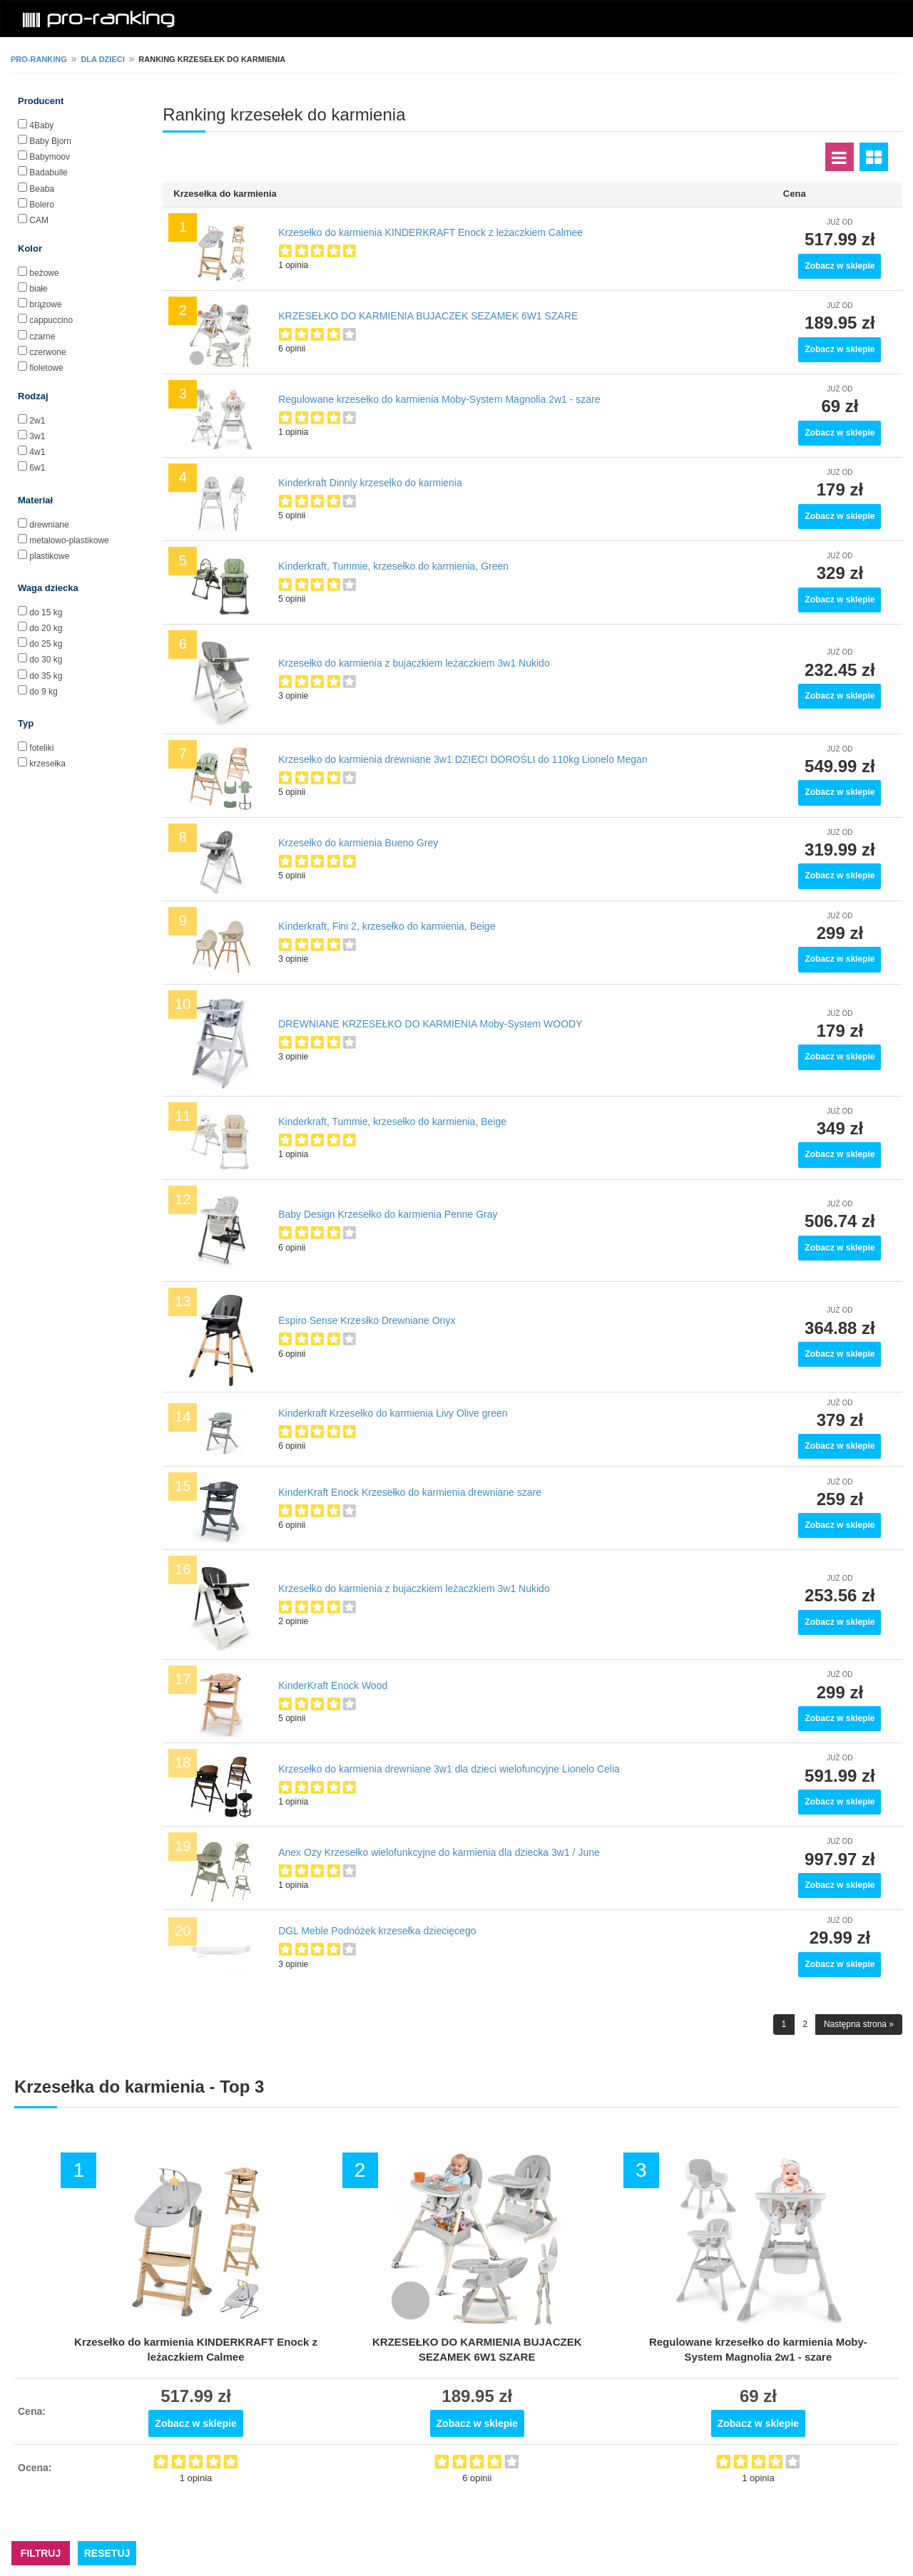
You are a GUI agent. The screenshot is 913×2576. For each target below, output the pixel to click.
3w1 (37, 436)
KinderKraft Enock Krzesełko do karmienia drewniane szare (409, 1492)
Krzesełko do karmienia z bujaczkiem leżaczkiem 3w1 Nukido (414, 663)
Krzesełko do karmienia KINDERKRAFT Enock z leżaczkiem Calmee (430, 232)
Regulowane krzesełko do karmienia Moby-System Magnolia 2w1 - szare (439, 399)
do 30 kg (45, 659)
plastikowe (49, 556)
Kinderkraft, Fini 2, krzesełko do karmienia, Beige (386, 926)
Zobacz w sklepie (839, 266)
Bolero (41, 205)
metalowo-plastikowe (68, 540)
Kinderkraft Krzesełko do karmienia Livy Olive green (392, 1413)
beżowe (43, 273)
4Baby (41, 125)
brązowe (45, 304)
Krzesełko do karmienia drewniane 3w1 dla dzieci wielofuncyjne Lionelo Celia (449, 1769)
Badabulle (48, 173)
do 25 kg (45, 644)
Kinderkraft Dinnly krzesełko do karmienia (370, 482)
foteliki (41, 748)
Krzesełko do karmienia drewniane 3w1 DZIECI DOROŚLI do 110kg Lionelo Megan (463, 759)
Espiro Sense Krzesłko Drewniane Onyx (366, 1320)
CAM (39, 220)
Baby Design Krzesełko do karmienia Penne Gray (387, 1214)
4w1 (37, 452)
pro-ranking (39, 59)
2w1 (37, 421)
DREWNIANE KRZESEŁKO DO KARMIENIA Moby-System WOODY (430, 1024)
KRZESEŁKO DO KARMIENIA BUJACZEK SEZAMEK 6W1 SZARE (428, 316)
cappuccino (51, 320)
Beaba (41, 189)
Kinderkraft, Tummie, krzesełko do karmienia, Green (393, 566)
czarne (42, 337)
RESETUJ (107, 2553)
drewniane (48, 525)
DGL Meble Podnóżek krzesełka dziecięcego (377, 1930)
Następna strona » (859, 2024)
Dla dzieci (102, 59)
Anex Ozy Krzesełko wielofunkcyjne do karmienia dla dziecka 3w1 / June (439, 1852)
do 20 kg (45, 628)
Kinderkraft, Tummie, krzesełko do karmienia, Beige (392, 1121)
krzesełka (47, 764)
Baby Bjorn (50, 141)
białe (38, 289)
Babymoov (49, 157)
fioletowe (46, 368)
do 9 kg (43, 692)
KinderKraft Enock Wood (332, 1685)
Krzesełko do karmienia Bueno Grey (358, 842)
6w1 (37, 468)
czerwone (47, 352)
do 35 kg (45, 676)
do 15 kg (45, 612)
